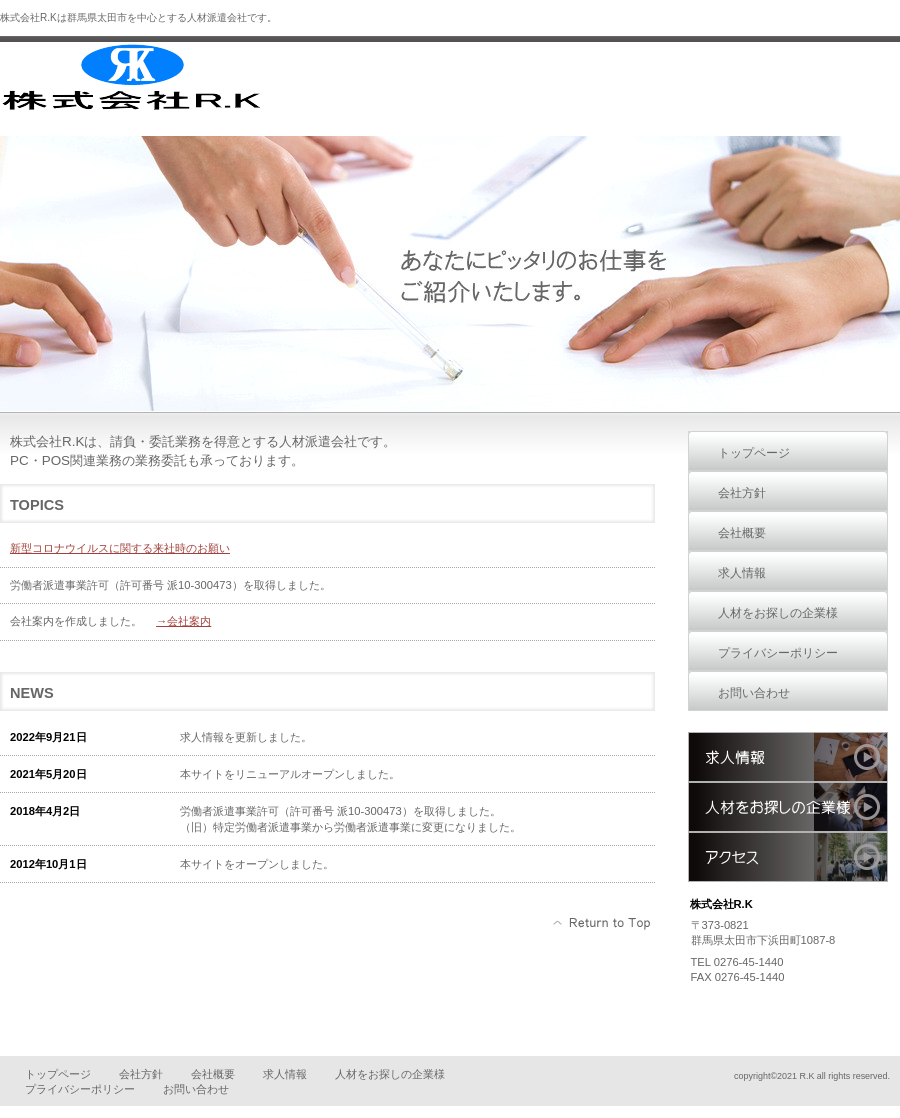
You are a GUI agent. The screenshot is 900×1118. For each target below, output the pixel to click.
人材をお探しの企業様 (788, 807)
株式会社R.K (150, 77)
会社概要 (213, 1074)
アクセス (788, 857)
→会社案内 (183, 621)
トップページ (58, 1074)
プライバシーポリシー (80, 1089)
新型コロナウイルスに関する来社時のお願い (120, 548)
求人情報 (788, 757)
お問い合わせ (196, 1089)
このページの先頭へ (602, 923)
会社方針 (141, 1074)
